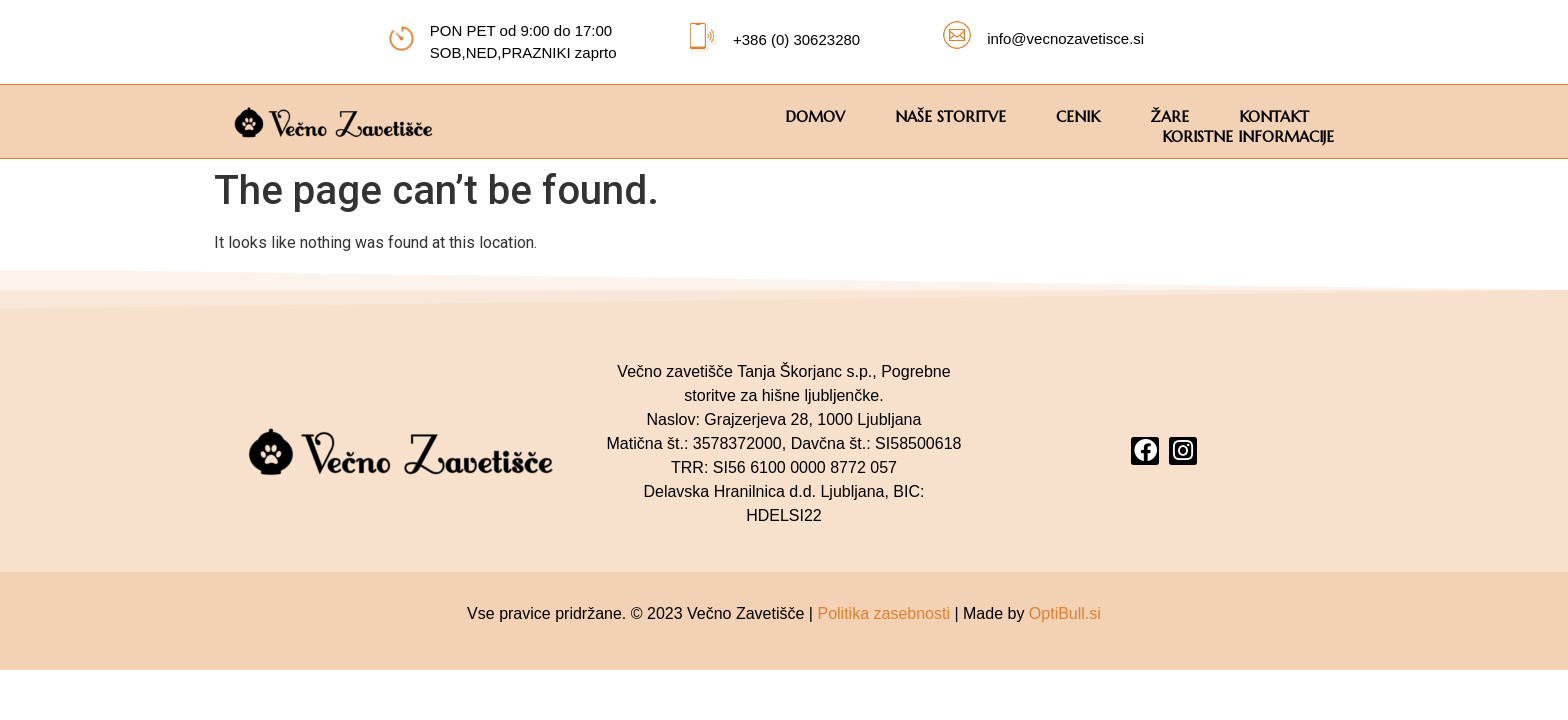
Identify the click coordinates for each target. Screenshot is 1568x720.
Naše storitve (950, 116)
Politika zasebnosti (883, 613)
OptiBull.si (1065, 613)
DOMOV (815, 116)
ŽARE (1169, 116)
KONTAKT (1274, 116)
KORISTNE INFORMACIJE (1248, 136)
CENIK (1078, 116)
